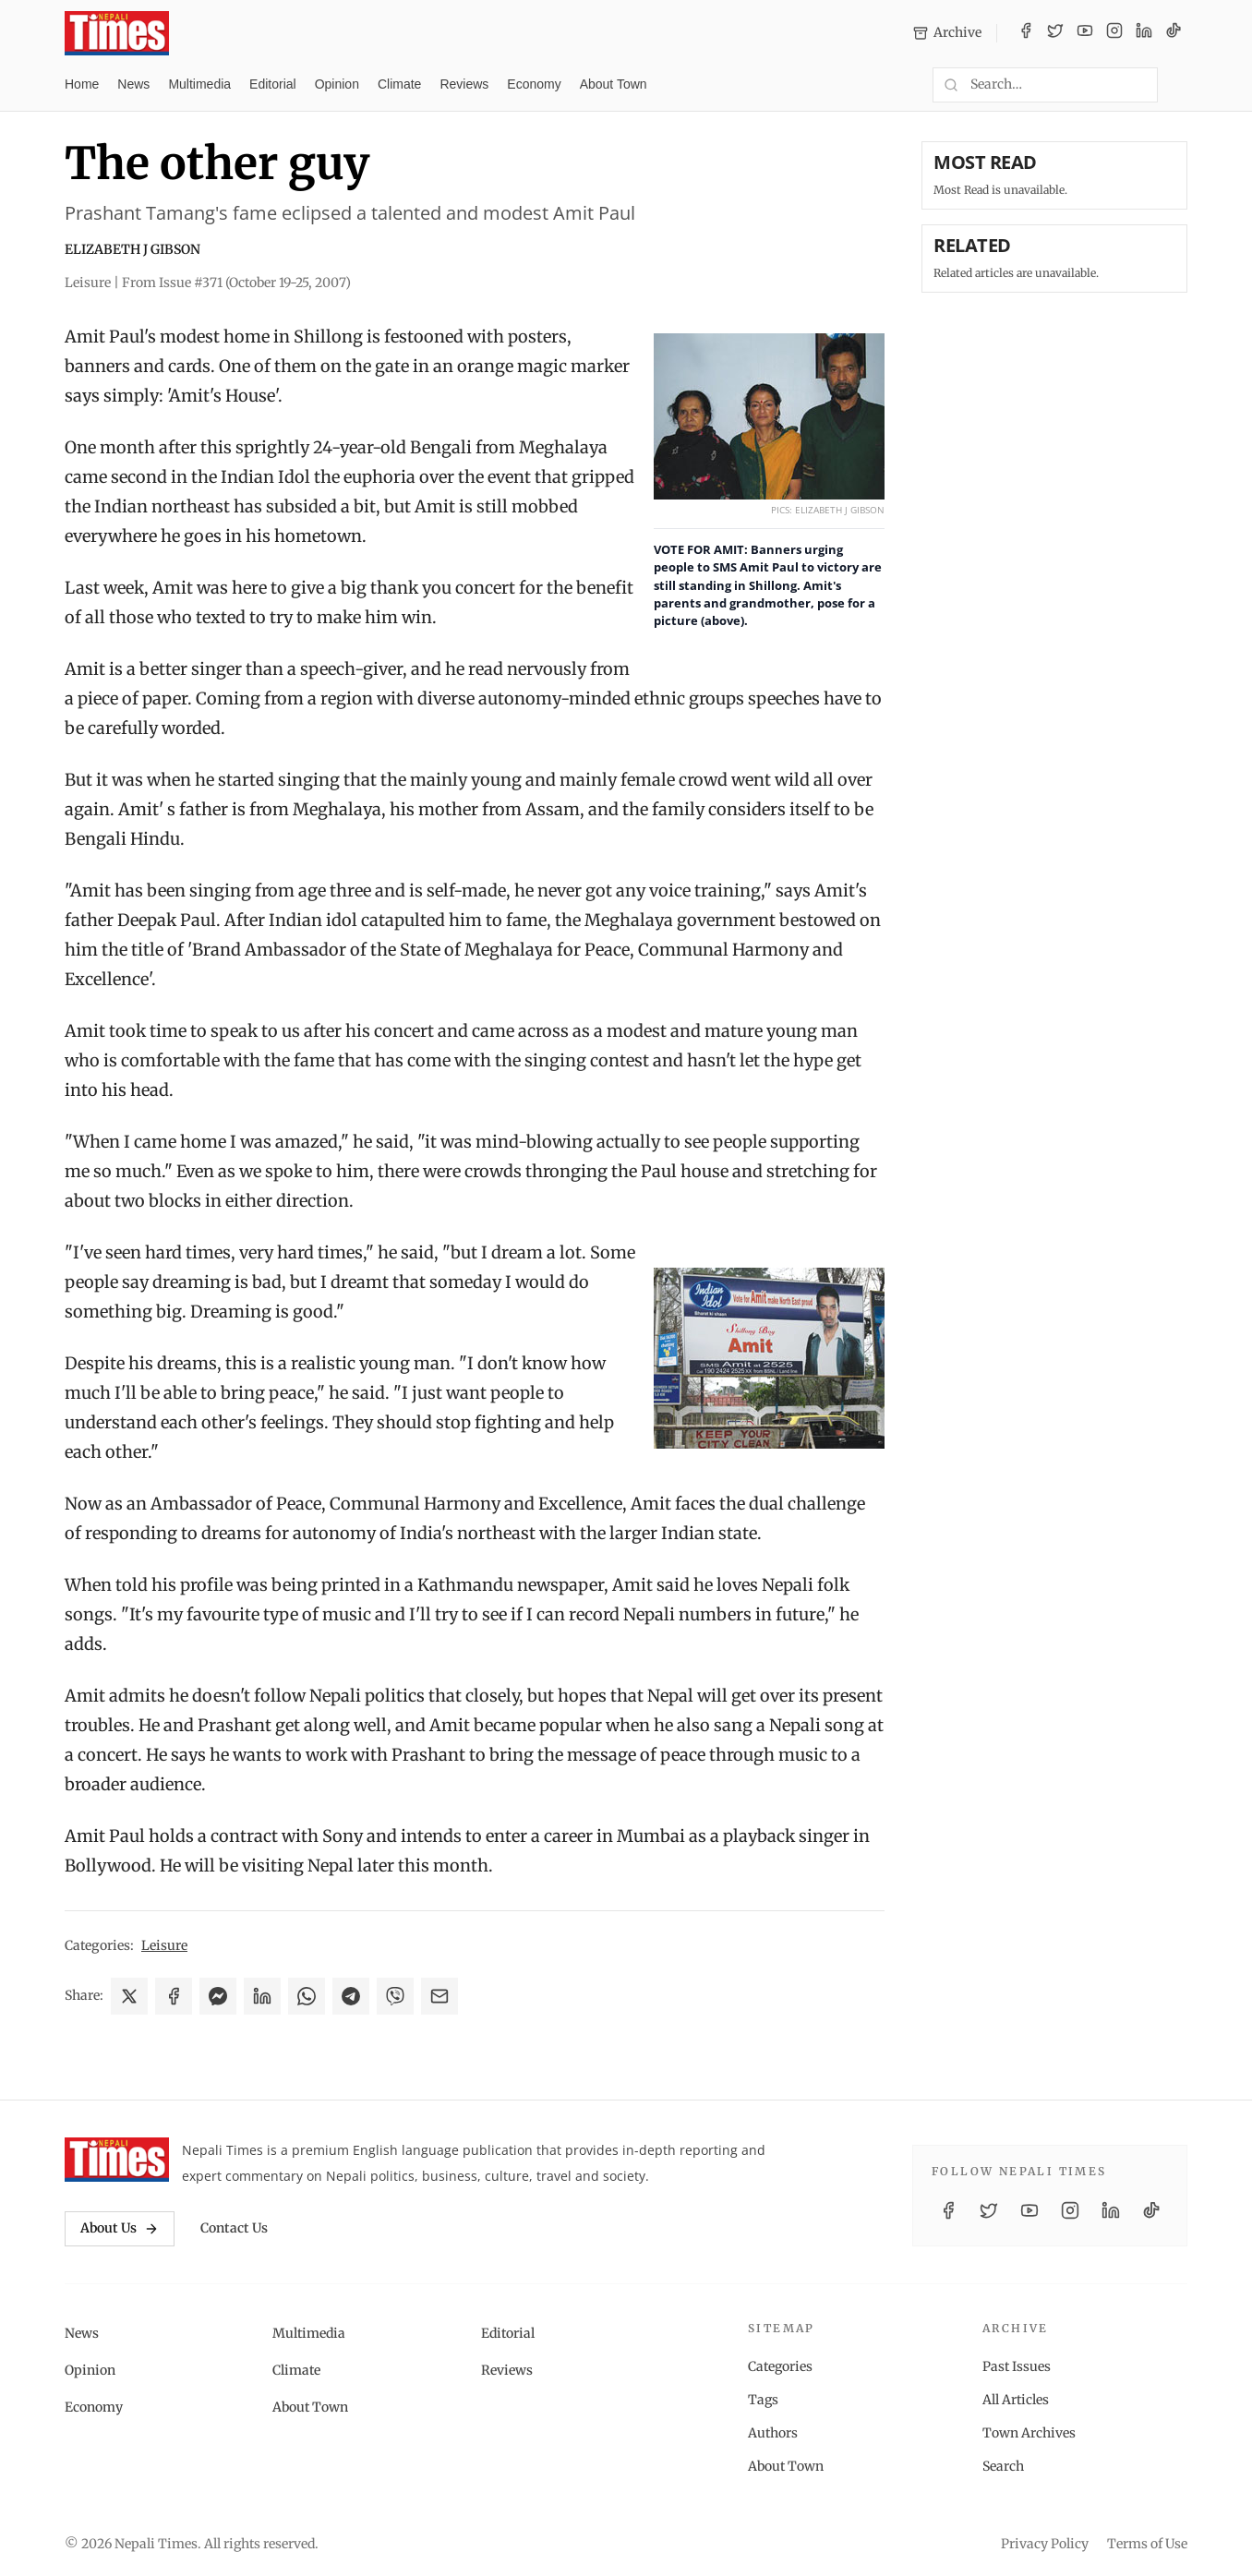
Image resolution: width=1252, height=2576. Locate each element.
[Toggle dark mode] (1180, 85)
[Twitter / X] (1055, 33)
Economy (533, 84)
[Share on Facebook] (173, 1996)
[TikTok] (1173, 33)
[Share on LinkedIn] (262, 1996)
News (133, 84)
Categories (780, 2366)
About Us (119, 2228)
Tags (763, 2399)
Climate (399, 84)
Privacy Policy (1045, 2543)
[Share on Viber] (395, 1996)
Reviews (463, 84)
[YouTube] (1085, 33)
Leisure (164, 1945)
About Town (613, 84)
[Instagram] (1114, 33)
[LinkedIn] (1144, 33)
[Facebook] (1026, 33)
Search (1003, 2466)
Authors (773, 2433)
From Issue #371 (236, 282)
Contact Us (234, 2228)
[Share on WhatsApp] (306, 1996)
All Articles (1015, 2399)
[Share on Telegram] (350, 1996)
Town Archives (1029, 2433)
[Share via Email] (439, 1996)
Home (82, 84)
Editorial (272, 84)
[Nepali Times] (117, 2159)
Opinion (337, 84)
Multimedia (199, 84)
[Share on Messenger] (217, 1996)
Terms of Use (1147, 2543)
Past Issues (1016, 2366)
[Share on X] (129, 1996)
